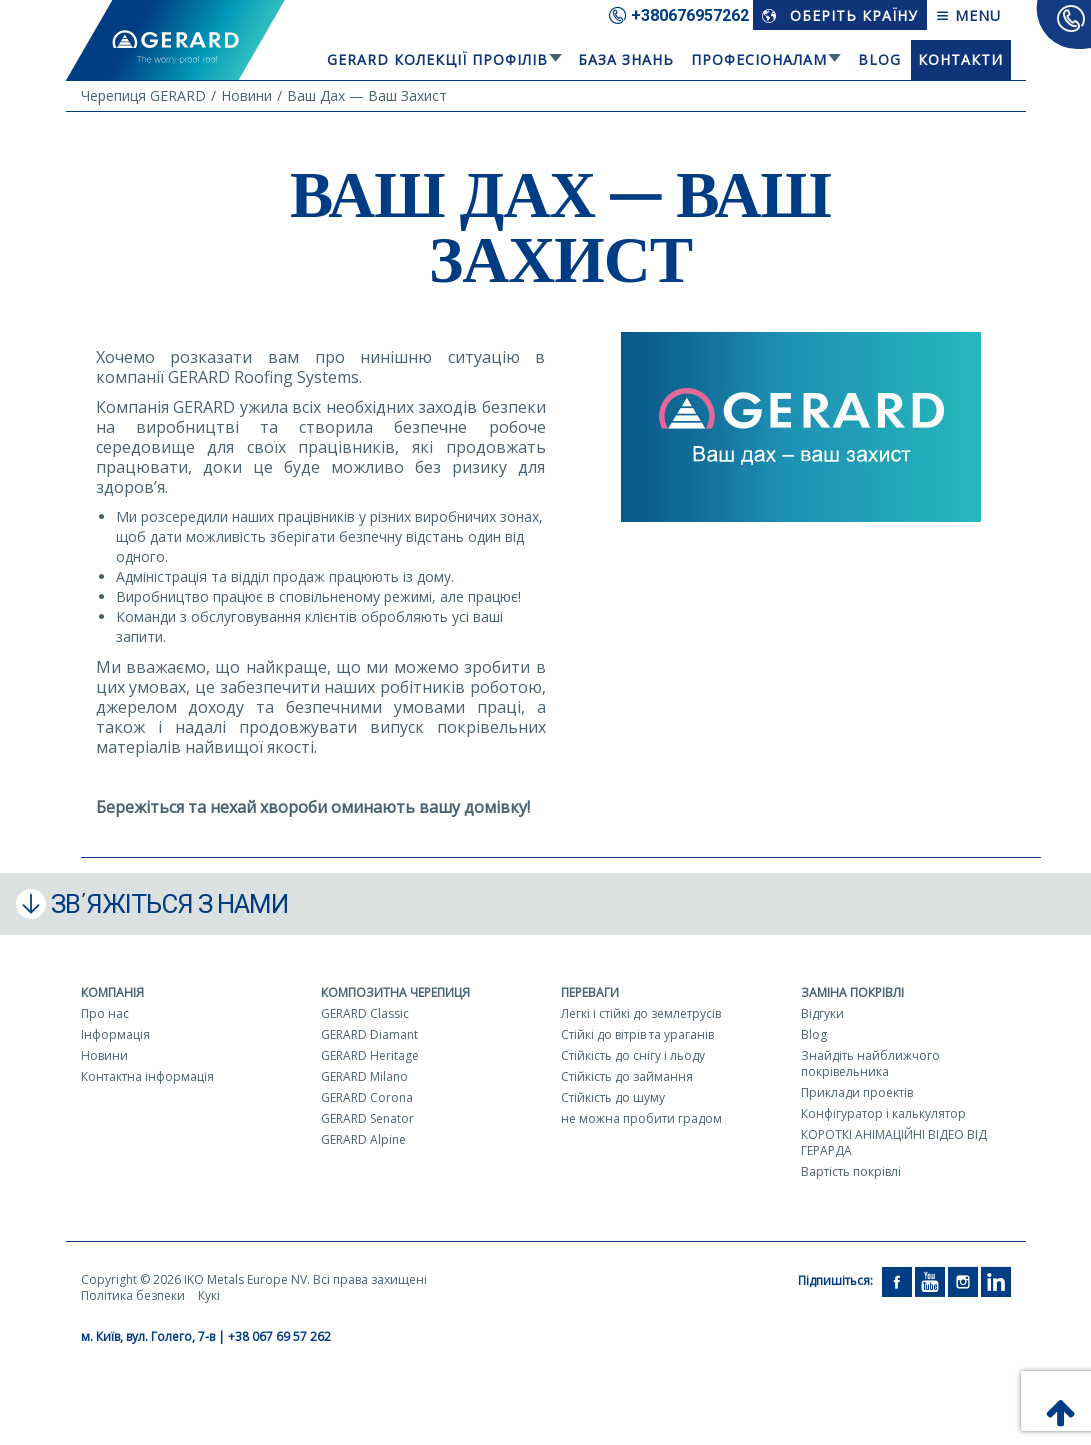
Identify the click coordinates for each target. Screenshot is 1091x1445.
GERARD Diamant (369, 1034)
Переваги (590, 992)
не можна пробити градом (641, 1118)
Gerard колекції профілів (437, 59)
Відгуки (822, 1013)
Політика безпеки (133, 1295)
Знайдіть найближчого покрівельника (870, 1063)
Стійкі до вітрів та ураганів (637, 1034)
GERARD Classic (365, 1013)
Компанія (112, 992)
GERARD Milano (364, 1076)
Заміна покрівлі (852, 992)
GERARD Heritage (370, 1055)
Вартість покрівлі (851, 1171)
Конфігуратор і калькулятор (883, 1113)
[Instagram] (963, 1280)
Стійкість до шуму (613, 1097)
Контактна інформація (147, 1076)
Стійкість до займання (627, 1076)
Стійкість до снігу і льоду (633, 1055)
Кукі (209, 1295)
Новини (104, 1055)
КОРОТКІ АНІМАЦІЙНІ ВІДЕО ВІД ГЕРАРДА (894, 1142)
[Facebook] (897, 1280)
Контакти (960, 59)
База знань (626, 59)
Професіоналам (759, 59)
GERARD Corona (367, 1097)
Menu (968, 15)
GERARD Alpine (363, 1139)
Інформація (115, 1034)
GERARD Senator (367, 1118)
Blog (879, 59)
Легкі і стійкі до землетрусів (641, 1013)
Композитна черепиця (395, 992)
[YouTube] (930, 1280)
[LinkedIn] (996, 1280)
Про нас (105, 1013)
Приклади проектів (857, 1092)
